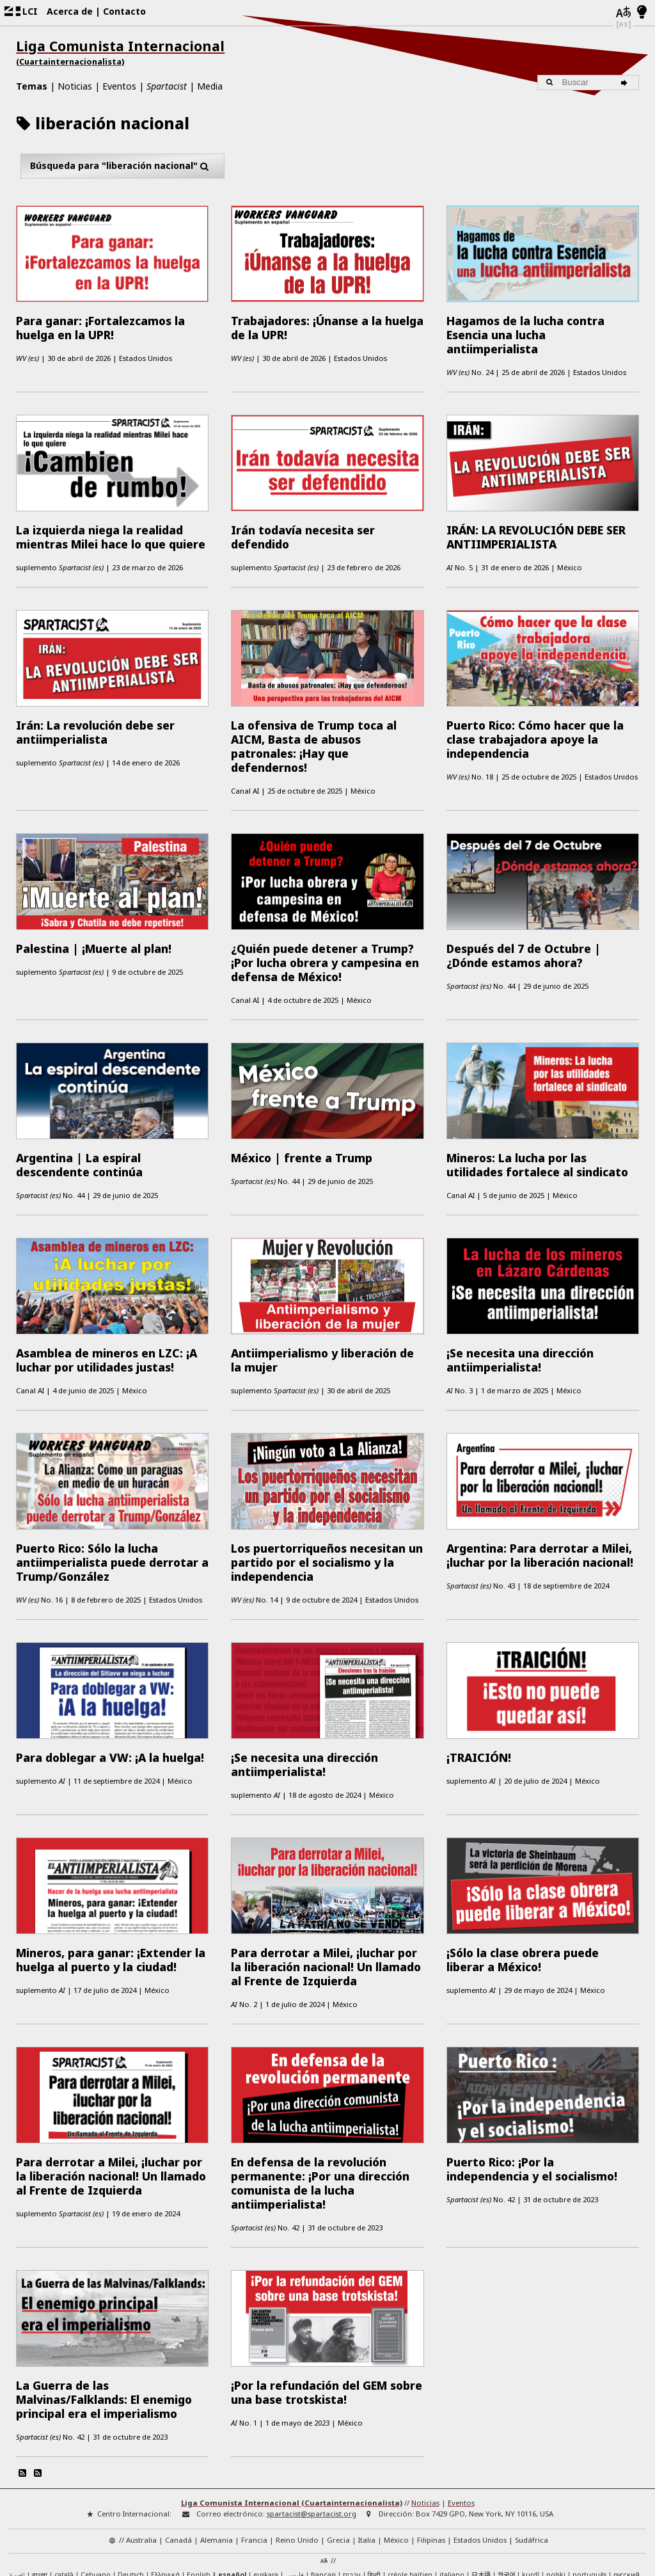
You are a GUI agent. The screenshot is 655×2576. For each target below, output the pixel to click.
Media (210, 86)
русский (626, 2469)
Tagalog (27, 2480)
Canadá (178, 2434)
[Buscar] (626, 83)
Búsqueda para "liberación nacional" (122, 166)
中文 (113, 2479)
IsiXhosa (87, 2480)
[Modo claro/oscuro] (642, 12)
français (323, 2469)
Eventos (119, 86)
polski (555, 2469)
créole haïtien (410, 2469)
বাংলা (39, 2470)
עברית (352, 2469)
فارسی (294, 2469)
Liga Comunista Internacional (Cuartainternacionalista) (291, 2397)
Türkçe (57, 2480)
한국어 (506, 2469)
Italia (366, 2434)
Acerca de (70, 11)
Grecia (338, 2434)
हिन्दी (374, 2469)
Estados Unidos (480, 2434)
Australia (141, 2434)
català (64, 2469)
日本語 (481, 2469)
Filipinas (431, 2434)
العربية (17, 2470)
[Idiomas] (623, 12)
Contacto (124, 11)
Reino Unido (297, 2434)
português (589, 2469)
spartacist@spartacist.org (311, 2408)
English (198, 2468)
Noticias (75, 86)
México (396, 2434)
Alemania (216, 2434)
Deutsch (131, 2469)
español (232, 2469)
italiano (451, 2469)
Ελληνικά (165, 2469)
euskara (265, 2469)
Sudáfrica (531, 2434)
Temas (31, 86)
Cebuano (96, 2469)
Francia (254, 2434)
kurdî (530, 2469)
